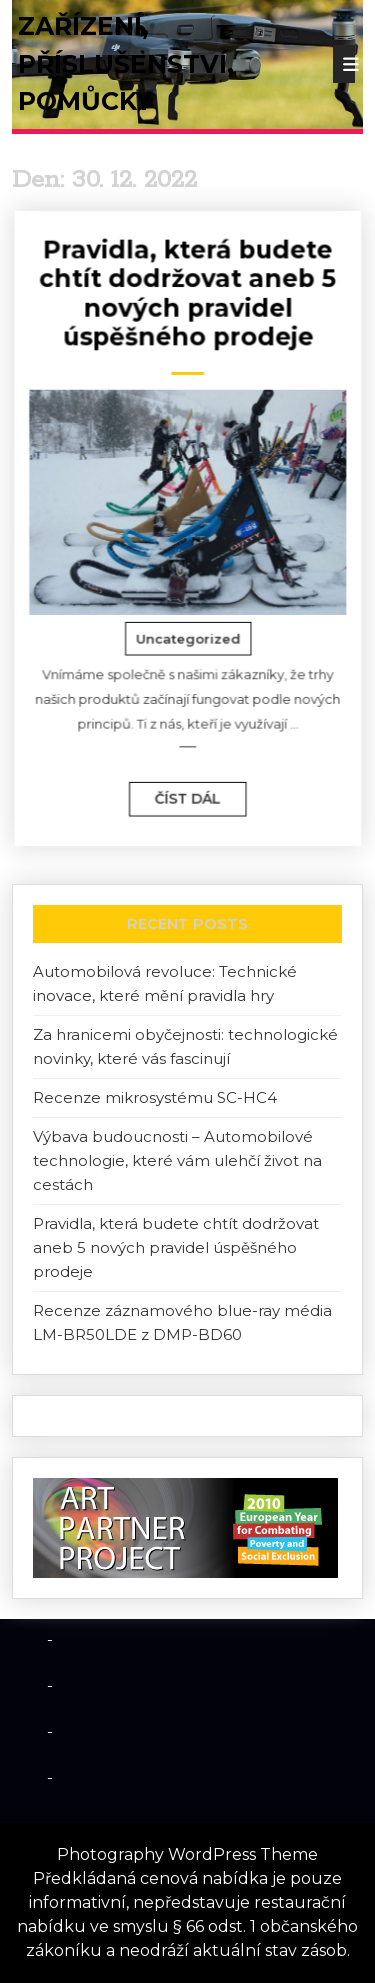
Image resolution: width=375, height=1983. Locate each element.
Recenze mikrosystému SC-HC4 (155, 1097)
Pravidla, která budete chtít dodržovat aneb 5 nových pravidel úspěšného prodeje (189, 308)
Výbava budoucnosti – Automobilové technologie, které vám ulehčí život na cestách (177, 1160)
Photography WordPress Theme (187, 1854)
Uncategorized (189, 631)
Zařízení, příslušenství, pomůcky (126, 63)
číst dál (177, 777)
